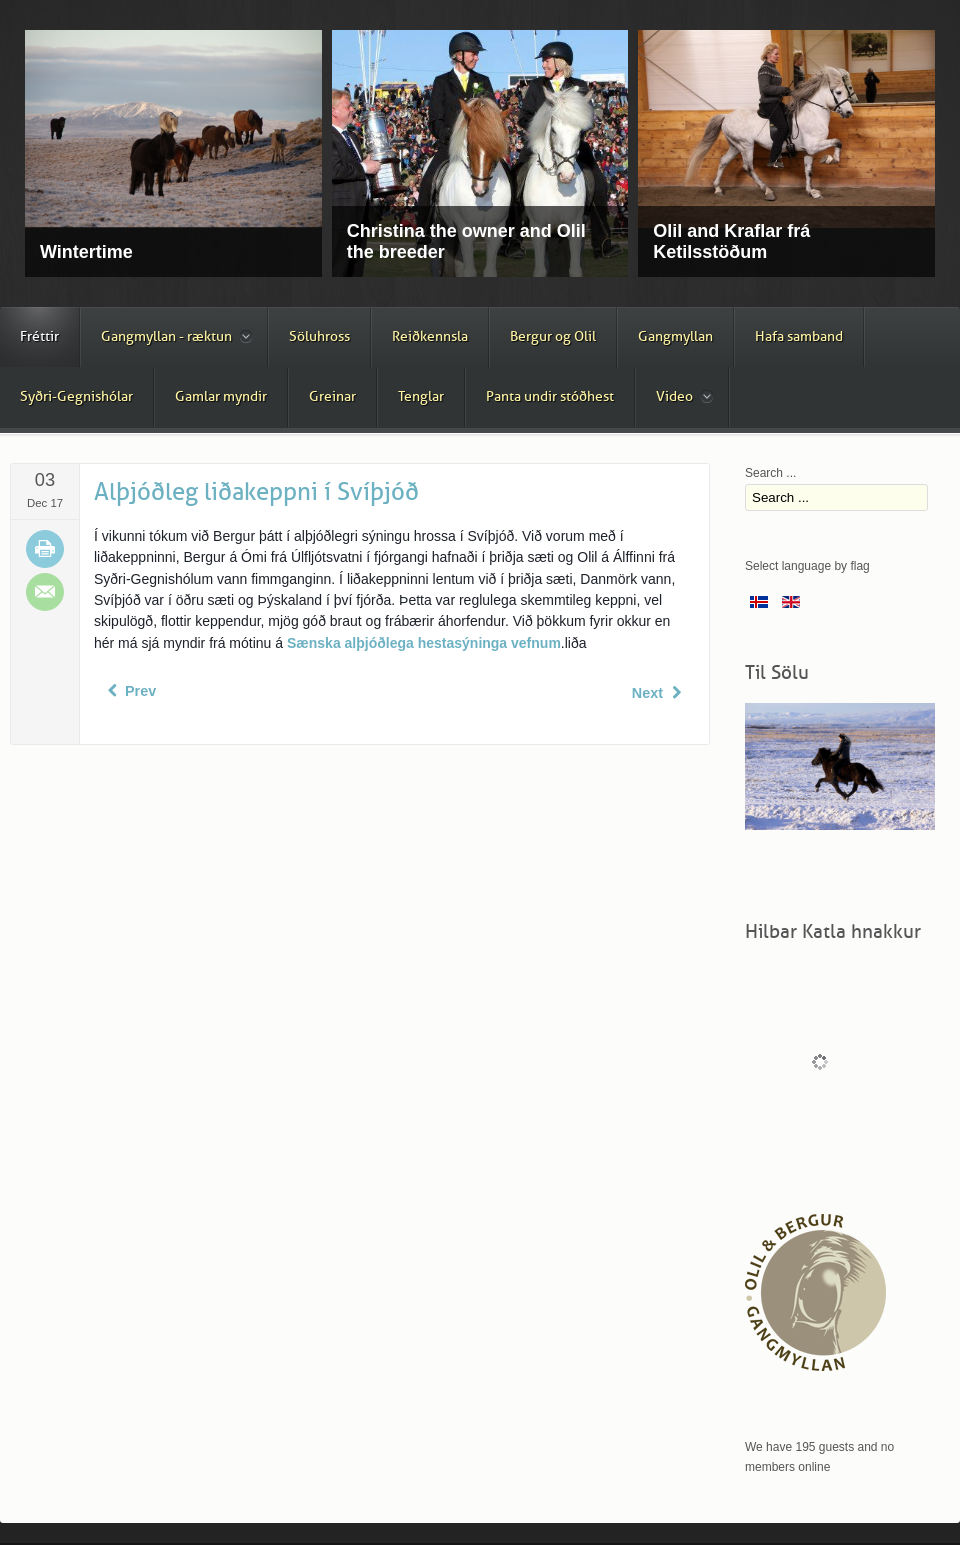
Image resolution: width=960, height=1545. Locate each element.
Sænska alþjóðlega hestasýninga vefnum (424, 643)
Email (45, 592)
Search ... (770, 473)
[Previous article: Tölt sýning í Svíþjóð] (129, 691)
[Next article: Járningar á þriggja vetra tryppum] (658, 693)
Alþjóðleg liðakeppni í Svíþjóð (256, 492)
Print (45, 549)
